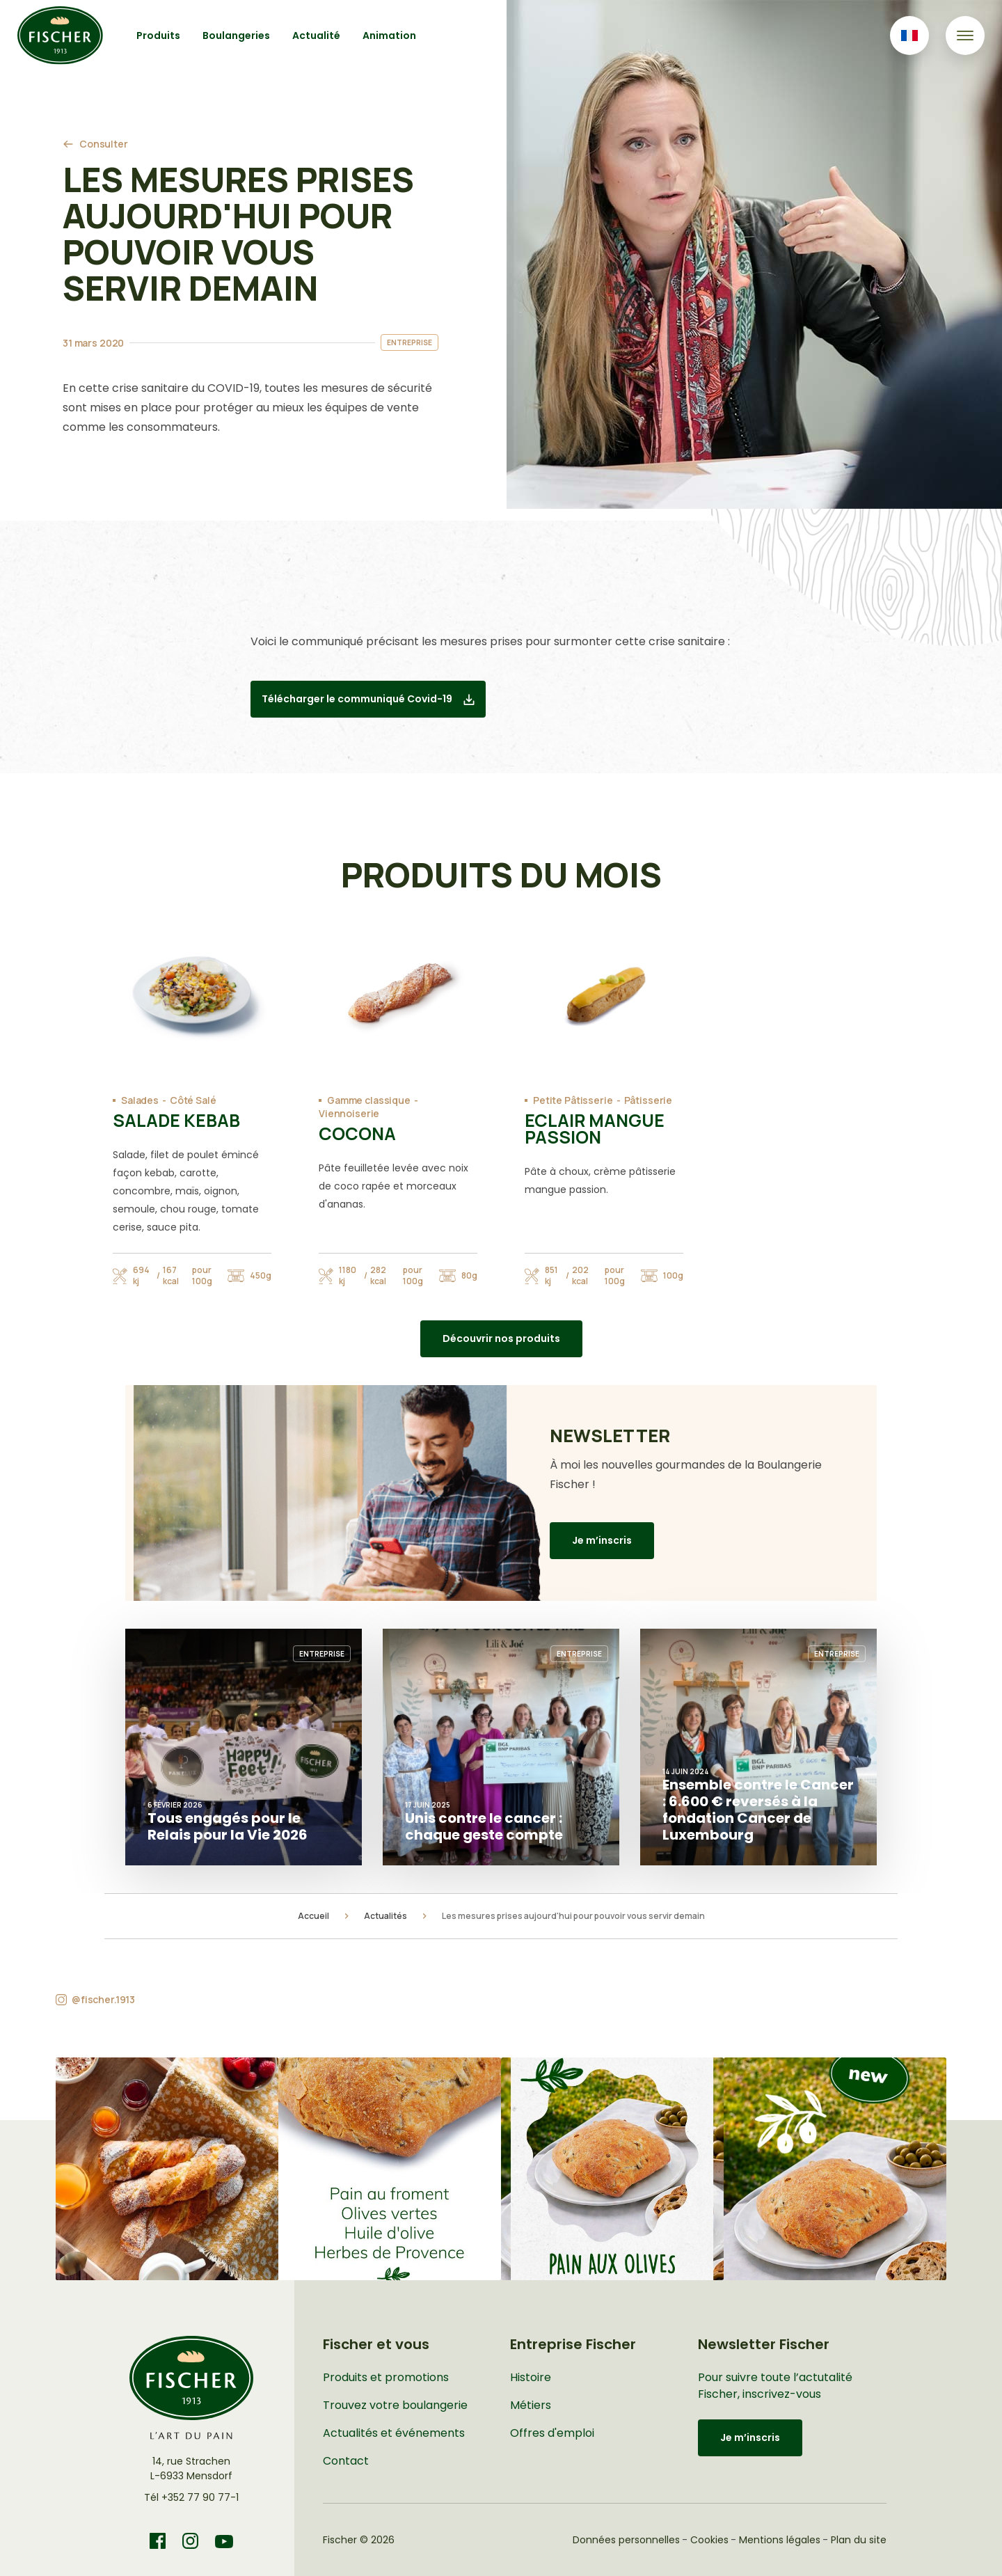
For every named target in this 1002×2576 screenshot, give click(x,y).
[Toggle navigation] (965, 35)
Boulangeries (236, 35)
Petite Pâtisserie (573, 1100)
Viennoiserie (349, 1113)
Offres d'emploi (552, 2433)
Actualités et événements (394, 2433)
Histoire (530, 2377)
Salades (140, 1100)
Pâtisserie (648, 1100)
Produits (158, 35)
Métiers (530, 2405)
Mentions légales (779, 2540)
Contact (346, 2461)
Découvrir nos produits (501, 1338)
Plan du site (858, 2540)
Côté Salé (193, 1100)
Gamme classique (369, 1100)
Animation (389, 35)
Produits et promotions (386, 2377)
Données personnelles (626, 2540)
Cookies (709, 2540)
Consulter (103, 143)
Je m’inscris (602, 1540)
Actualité (316, 35)
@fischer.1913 (103, 1999)
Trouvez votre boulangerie (395, 2405)
